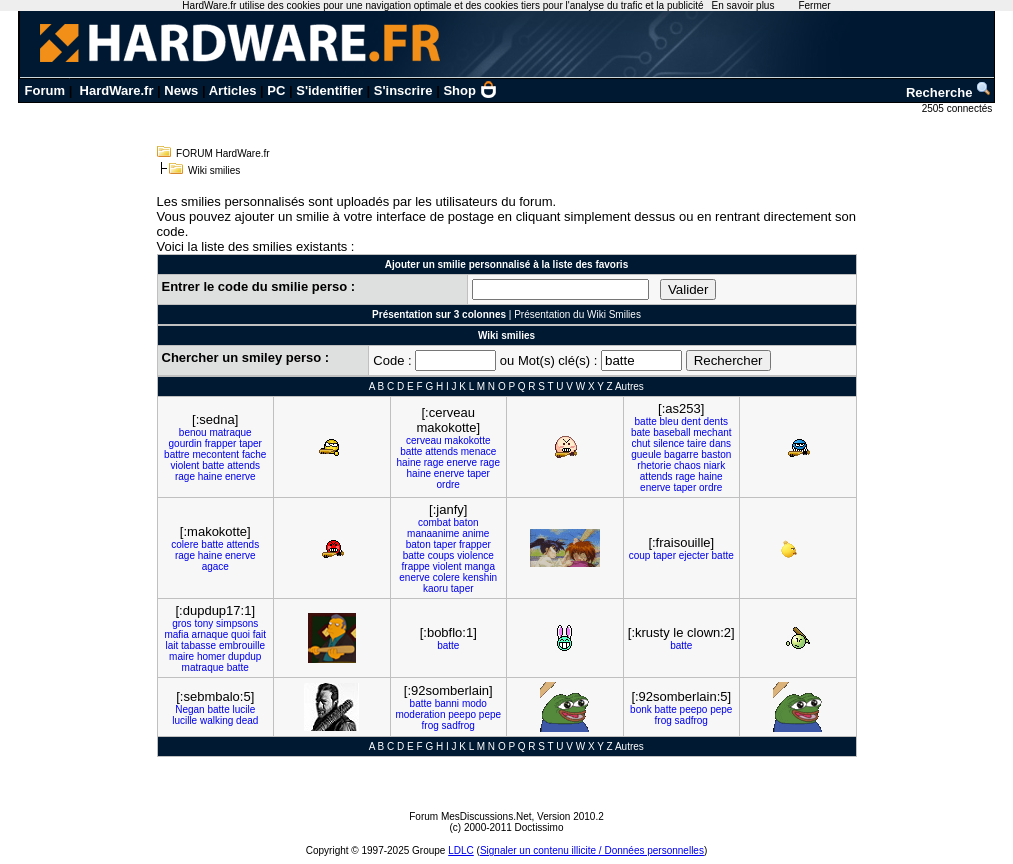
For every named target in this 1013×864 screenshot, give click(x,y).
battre (177, 454)
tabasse (198, 645)
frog (430, 725)
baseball (671, 432)
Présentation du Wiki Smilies (577, 314)
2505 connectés (958, 108)
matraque (230, 432)
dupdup (244, 656)
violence (475, 555)
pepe (490, 714)
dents (716, 421)
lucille (184, 720)
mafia (176, 634)
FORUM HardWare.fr (223, 153)
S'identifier (329, 90)
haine (210, 476)
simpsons (237, 623)
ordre (448, 484)
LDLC (461, 850)
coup (640, 555)
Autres (629, 386)
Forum (45, 90)
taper (250, 443)
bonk (641, 709)
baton (466, 522)
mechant (712, 432)
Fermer (814, 5)
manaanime (433, 533)
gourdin (185, 443)
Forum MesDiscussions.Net (470, 816)
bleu (669, 421)
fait (259, 634)
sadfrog (458, 725)
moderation (420, 714)
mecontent (215, 454)
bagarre (681, 454)
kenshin (480, 577)
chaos (687, 465)
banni (447, 703)
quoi (240, 634)
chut (640, 443)
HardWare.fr (117, 90)
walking (216, 720)
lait (171, 645)
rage (185, 476)
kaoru (435, 588)
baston (716, 454)
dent (690, 421)
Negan (189, 709)
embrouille (242, 645)
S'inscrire (403, 90)
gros (181, 623)
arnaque (210, 634)
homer (211, 656)
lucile (243, 709)
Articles (233, 90)
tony (203, 623)
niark (714, 465)
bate (640, 432)
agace (215, 566)
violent (184, 465)
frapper (221, 443)
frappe (416, 566)
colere (184, 544)
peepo (462, 714)
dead (247, 720)
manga (479, 566)
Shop (470, 90)
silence (668, 443)
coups (441, 555)
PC (276, 90)
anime (475, 533)
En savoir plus (743, 5)
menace (479, 451)
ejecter (694, 555)
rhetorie (654, 465)
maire (181, 656)
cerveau (424, 440)
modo (474, 703)
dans (720, 443)
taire (696, 443)
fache (254, 454)
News (181, 90)
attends (243, 465)
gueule (646, 454)
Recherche (949, 92)
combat (434, 522)
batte (213, 465)
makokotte (467, 440)
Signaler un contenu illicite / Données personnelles (592, 850)
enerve (240, 476)
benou (193, 432)
